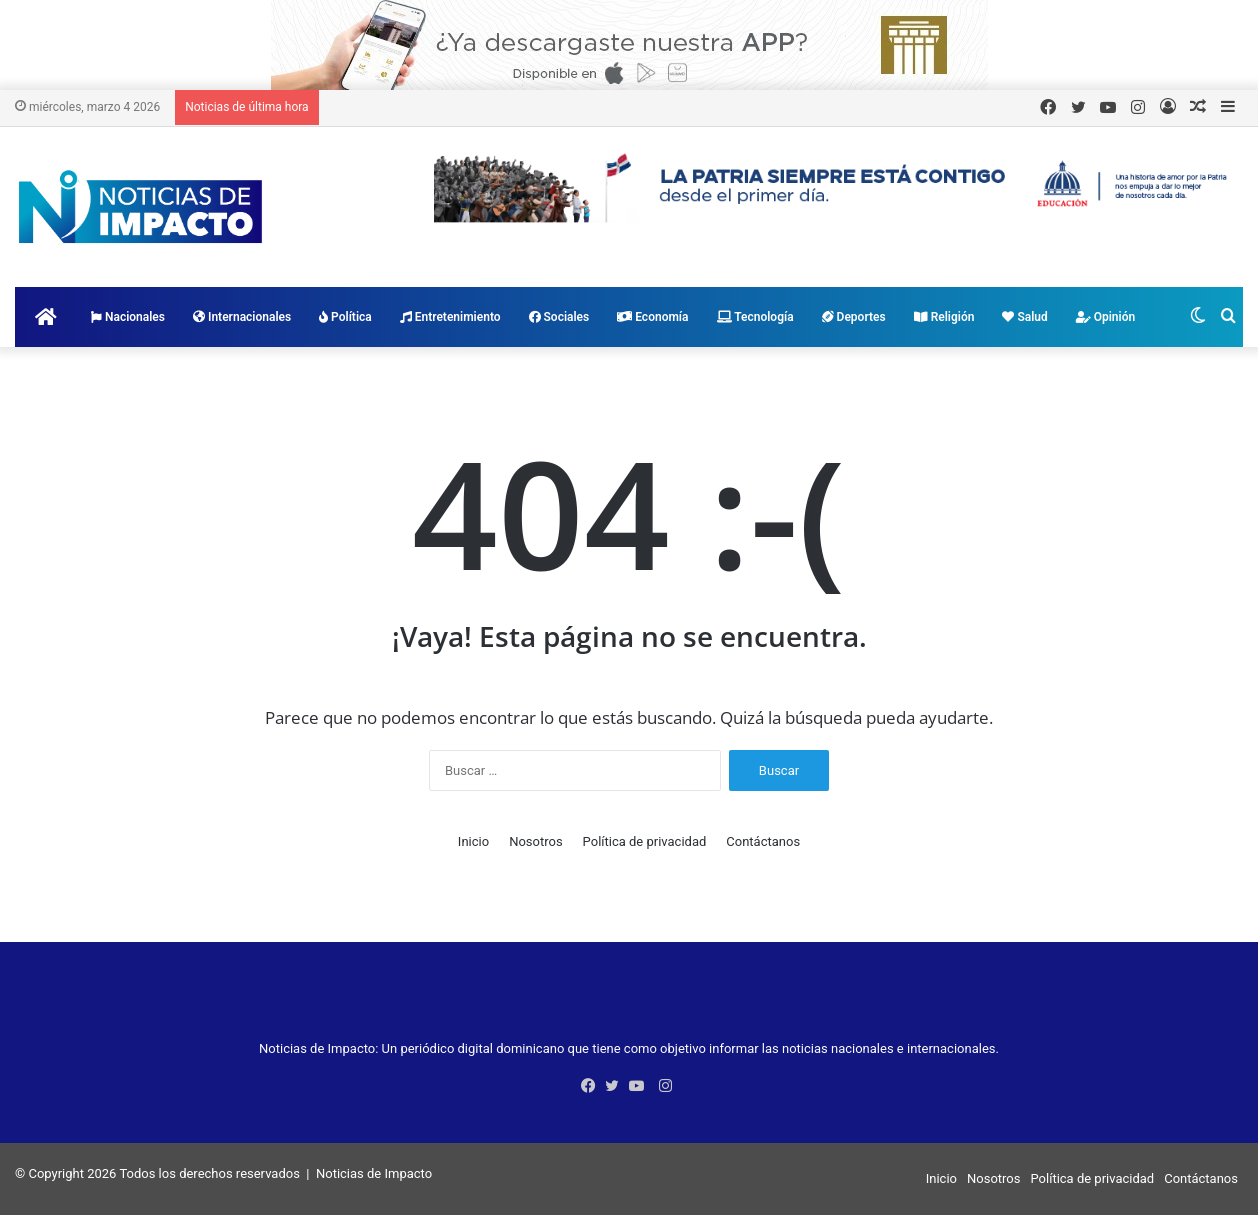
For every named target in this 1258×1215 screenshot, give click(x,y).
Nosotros (535, 841)
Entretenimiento (450, 317)
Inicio (473, 841)
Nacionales (128, 317)
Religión (944, 317)
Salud (1024, 317)
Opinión (1105, 317)
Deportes (854, 317)
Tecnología (755, 317)
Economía (652, 317)
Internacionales (242, 317)
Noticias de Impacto (374, 1173)
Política (345, 317)
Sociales (559, 317)
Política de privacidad (645, 841)
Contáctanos (763, 841)
